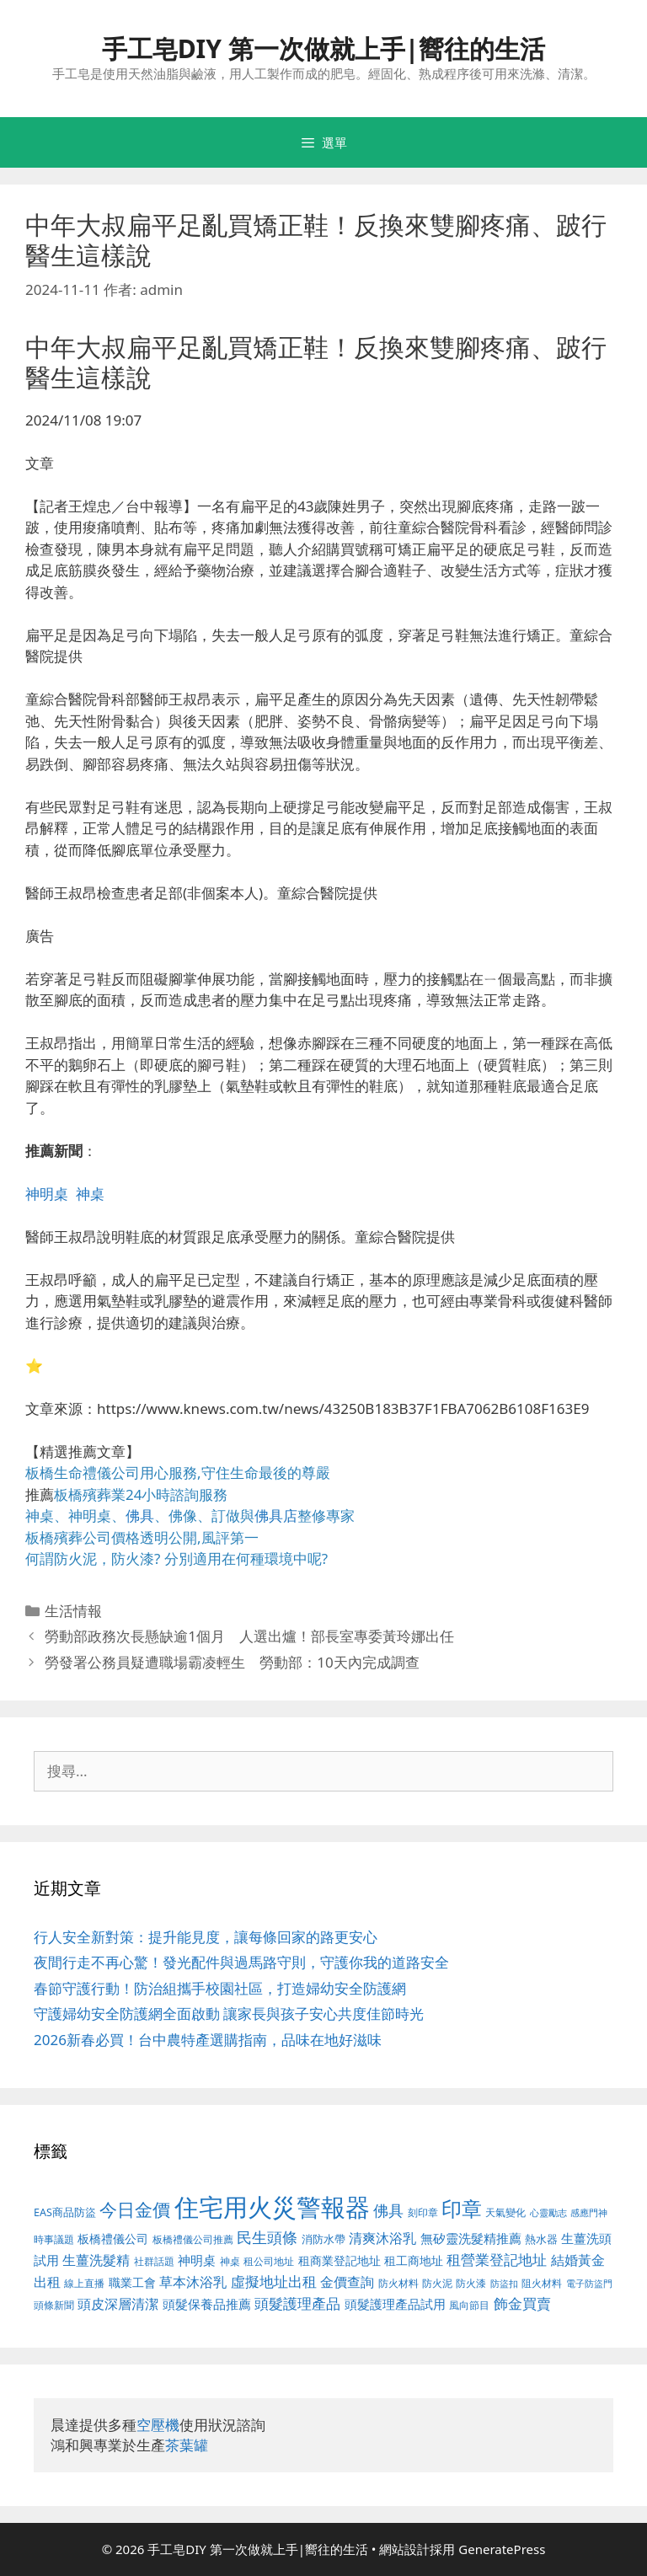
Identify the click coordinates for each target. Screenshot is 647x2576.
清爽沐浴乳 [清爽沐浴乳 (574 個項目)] (382, 2237)
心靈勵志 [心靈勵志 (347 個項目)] (548, 2213)
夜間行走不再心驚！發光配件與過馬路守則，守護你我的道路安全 (241, 1962)
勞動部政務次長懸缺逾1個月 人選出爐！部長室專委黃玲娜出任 (249, 1636)
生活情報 (73, 1610)
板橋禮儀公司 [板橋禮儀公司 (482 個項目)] (113, 2239)
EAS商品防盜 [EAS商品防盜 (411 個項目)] (65, 2212)
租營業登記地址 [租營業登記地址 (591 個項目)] (496, 2259)
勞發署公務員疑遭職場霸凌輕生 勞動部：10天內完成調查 (232, 1662)
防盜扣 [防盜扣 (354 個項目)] (504, 2283)
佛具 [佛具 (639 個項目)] (388, 2210)
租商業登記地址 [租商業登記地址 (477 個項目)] (339, 2260)
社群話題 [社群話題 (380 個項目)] (154, 2261)
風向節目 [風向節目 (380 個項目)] (469, 2304)
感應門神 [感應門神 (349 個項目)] (588, 2213)
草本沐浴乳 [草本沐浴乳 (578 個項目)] (193, 2281)
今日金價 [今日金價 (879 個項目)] (134, 2209)
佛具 (140, 1515)
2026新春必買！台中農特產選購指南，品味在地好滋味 (208, 2039)
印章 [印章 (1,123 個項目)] (461, 2208)
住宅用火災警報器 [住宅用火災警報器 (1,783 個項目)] (272, 2207)
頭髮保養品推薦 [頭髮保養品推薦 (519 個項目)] (207, 2304)
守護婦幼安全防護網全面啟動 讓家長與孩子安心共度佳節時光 (229, 2013)
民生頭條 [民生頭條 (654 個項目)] (267, 2237)
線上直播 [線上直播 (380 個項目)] (84, 2282)
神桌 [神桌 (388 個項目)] (230, 2261)
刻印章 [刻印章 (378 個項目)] (423, 2212)
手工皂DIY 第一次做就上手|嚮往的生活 (324, 48)
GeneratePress (501, 2549)
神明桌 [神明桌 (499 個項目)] (197, 2260)
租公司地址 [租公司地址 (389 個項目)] (268, 2261)
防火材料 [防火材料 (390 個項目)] (398, 2283)
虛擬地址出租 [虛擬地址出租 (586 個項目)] (274, 2281)
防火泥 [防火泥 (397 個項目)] (437, 2283)
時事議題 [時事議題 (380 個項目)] (54, 2239)
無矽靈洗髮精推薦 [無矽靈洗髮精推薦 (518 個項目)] (470, 2238)
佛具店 (275, 1515)
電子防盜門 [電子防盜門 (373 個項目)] (589, 2283)
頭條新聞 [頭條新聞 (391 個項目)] (54, 2305)
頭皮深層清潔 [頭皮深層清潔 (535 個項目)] (118, 2304)
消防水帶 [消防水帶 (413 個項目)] (323, 2239)
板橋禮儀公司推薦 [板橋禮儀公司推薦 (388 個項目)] (192, 2239)
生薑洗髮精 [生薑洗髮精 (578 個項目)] (96, 2259)
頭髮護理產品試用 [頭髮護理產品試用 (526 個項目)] (395, 2304)
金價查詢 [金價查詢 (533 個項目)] (347, 2282)
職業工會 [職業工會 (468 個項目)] (132, 2282)
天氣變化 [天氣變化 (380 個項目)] (505, 2212)
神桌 (90, 1193)
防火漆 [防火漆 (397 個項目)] (471, 2283)
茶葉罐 (186, 2445)
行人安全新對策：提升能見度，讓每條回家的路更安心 (205, 1937)
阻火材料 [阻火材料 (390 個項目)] (541, 2283)
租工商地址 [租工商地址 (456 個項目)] (413, 2260)
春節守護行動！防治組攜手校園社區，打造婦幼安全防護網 (220, 1988)
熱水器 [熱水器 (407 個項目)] (541, 2239)
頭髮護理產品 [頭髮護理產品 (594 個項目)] (297, 2303)
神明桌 (46, 1193)
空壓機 (157, 2424)
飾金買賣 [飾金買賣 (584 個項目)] (522, 2303)
